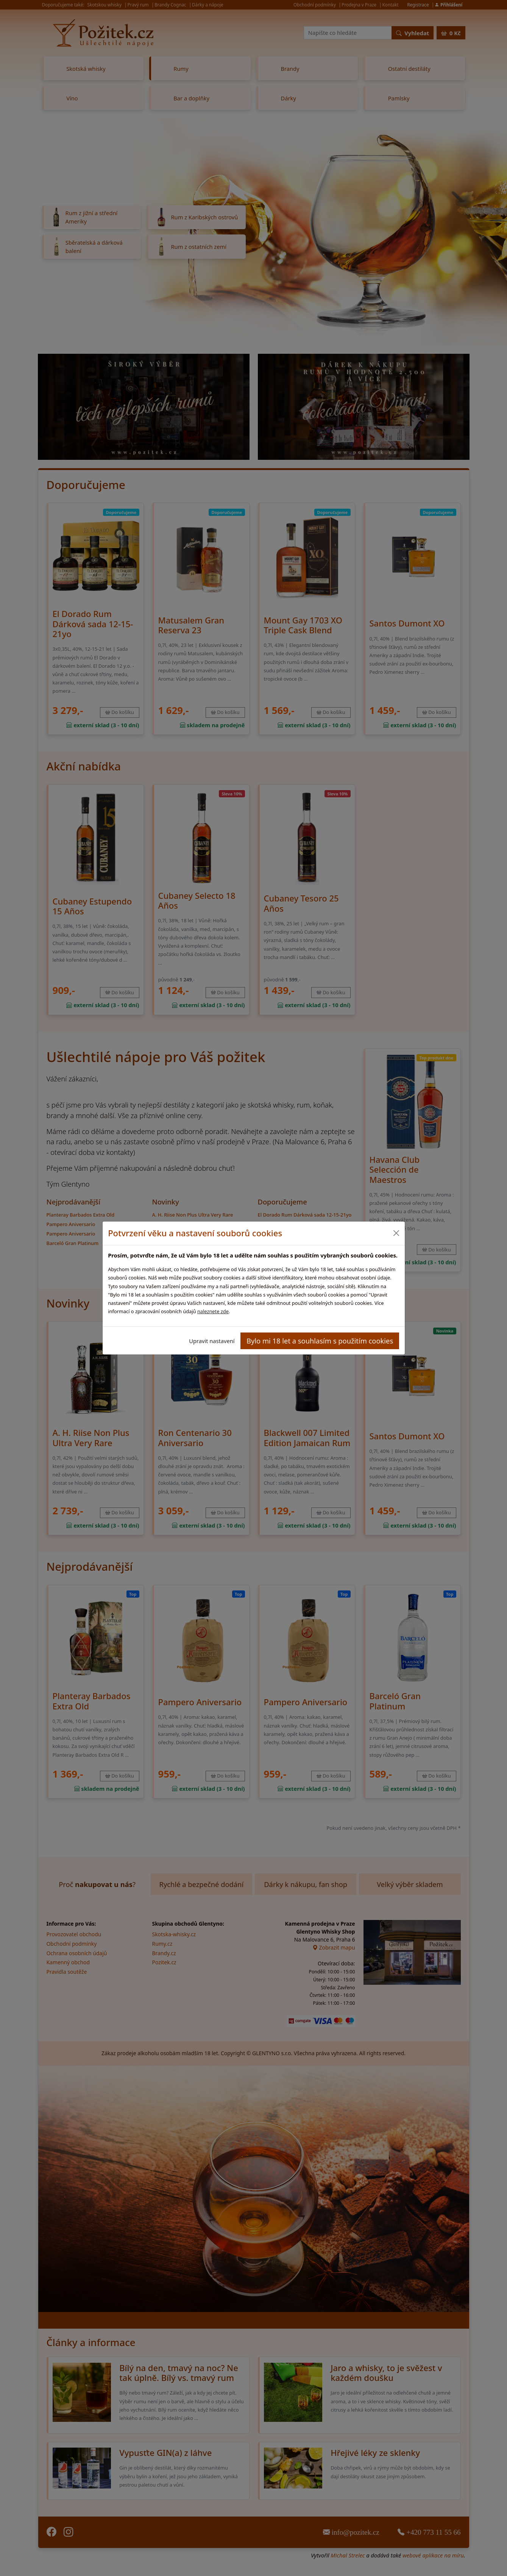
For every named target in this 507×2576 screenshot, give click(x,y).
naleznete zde (213, 1311)
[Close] (396, 1233)
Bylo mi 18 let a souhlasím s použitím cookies (319, 1340)
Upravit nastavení (211, 1341)
